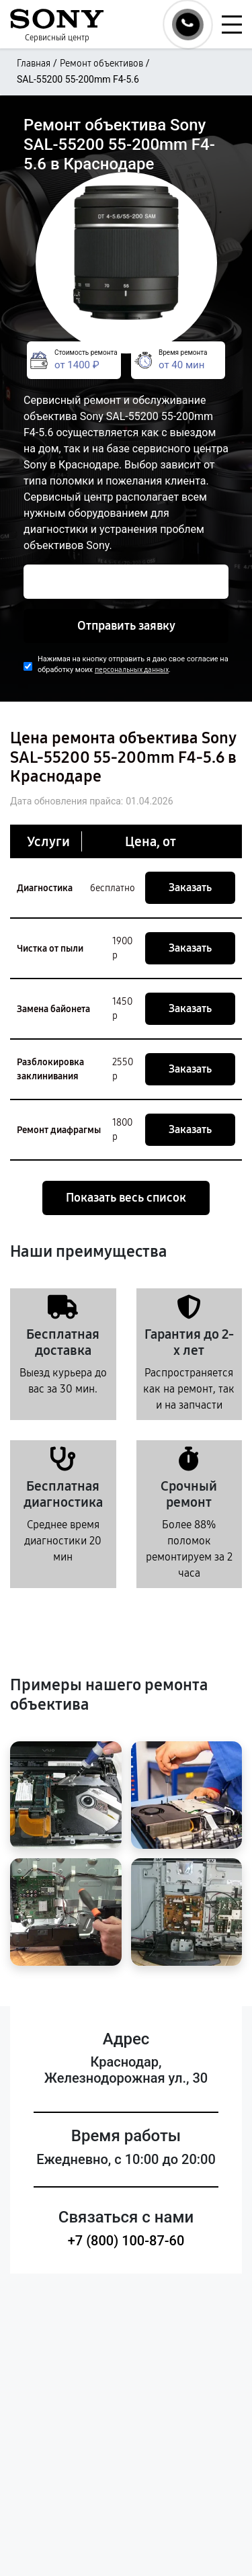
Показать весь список (126, 1197)
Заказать (190, 887)
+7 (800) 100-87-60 (126, 2241)
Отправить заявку (126, 625)
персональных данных (132, 669)
